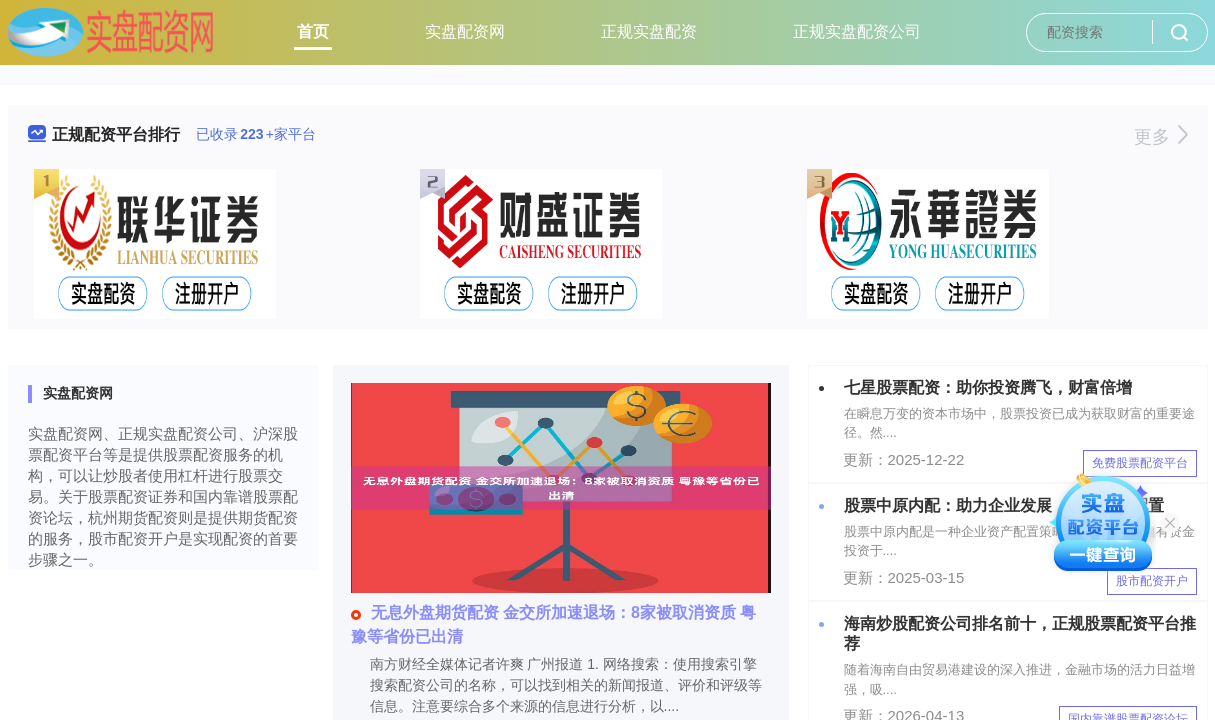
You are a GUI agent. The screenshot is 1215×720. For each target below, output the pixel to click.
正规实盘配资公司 (857, 31)
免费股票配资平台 (1140, 463)
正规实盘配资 (649, 31)
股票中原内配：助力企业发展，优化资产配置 (1004, 505)
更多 (1160, 137)
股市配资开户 (1152, 581)
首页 (313, 31)
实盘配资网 (465, 31)
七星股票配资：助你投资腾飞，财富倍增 (988, 387)
